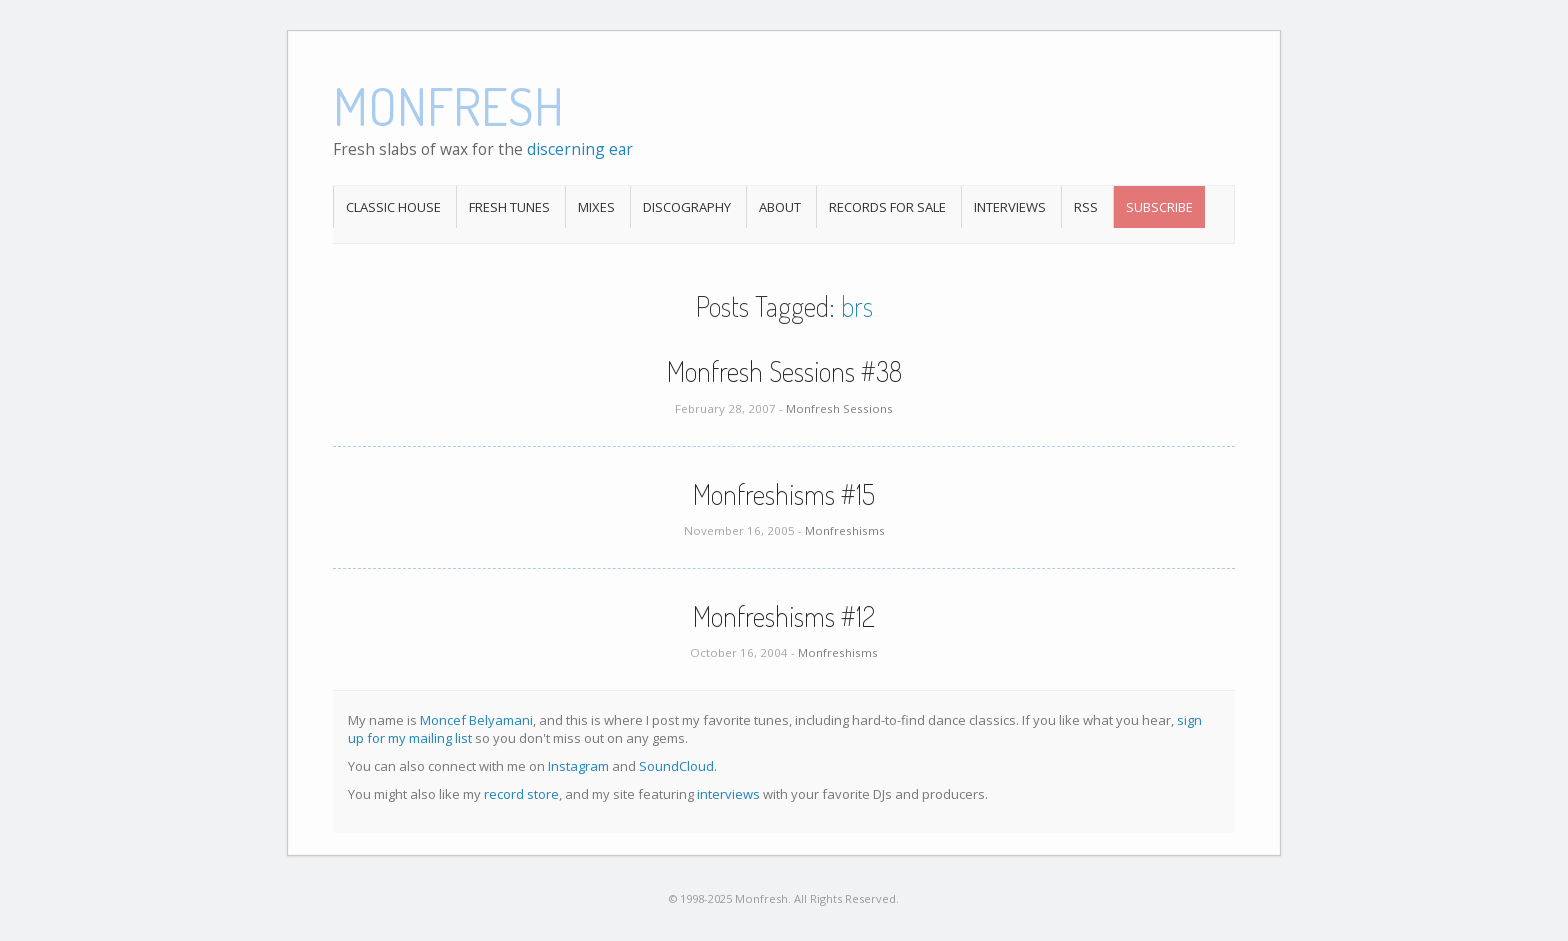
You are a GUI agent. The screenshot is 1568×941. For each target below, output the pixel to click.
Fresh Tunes (509, 207)
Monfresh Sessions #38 (784, 371)
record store (521, 794)
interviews (728, 794)
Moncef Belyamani (476, 720)
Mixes (596, 207)
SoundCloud (676, 766)
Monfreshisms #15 (784, 494)
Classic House (393, 207)
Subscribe (1159, 207)
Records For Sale (887, 207)
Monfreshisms (845, 530)
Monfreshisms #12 (784, 616)
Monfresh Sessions (839, 408)
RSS (1086, 207)
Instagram (578, 766)
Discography (687, 207)
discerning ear (580, 149)
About (780, 207)
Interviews (1010, 207)
